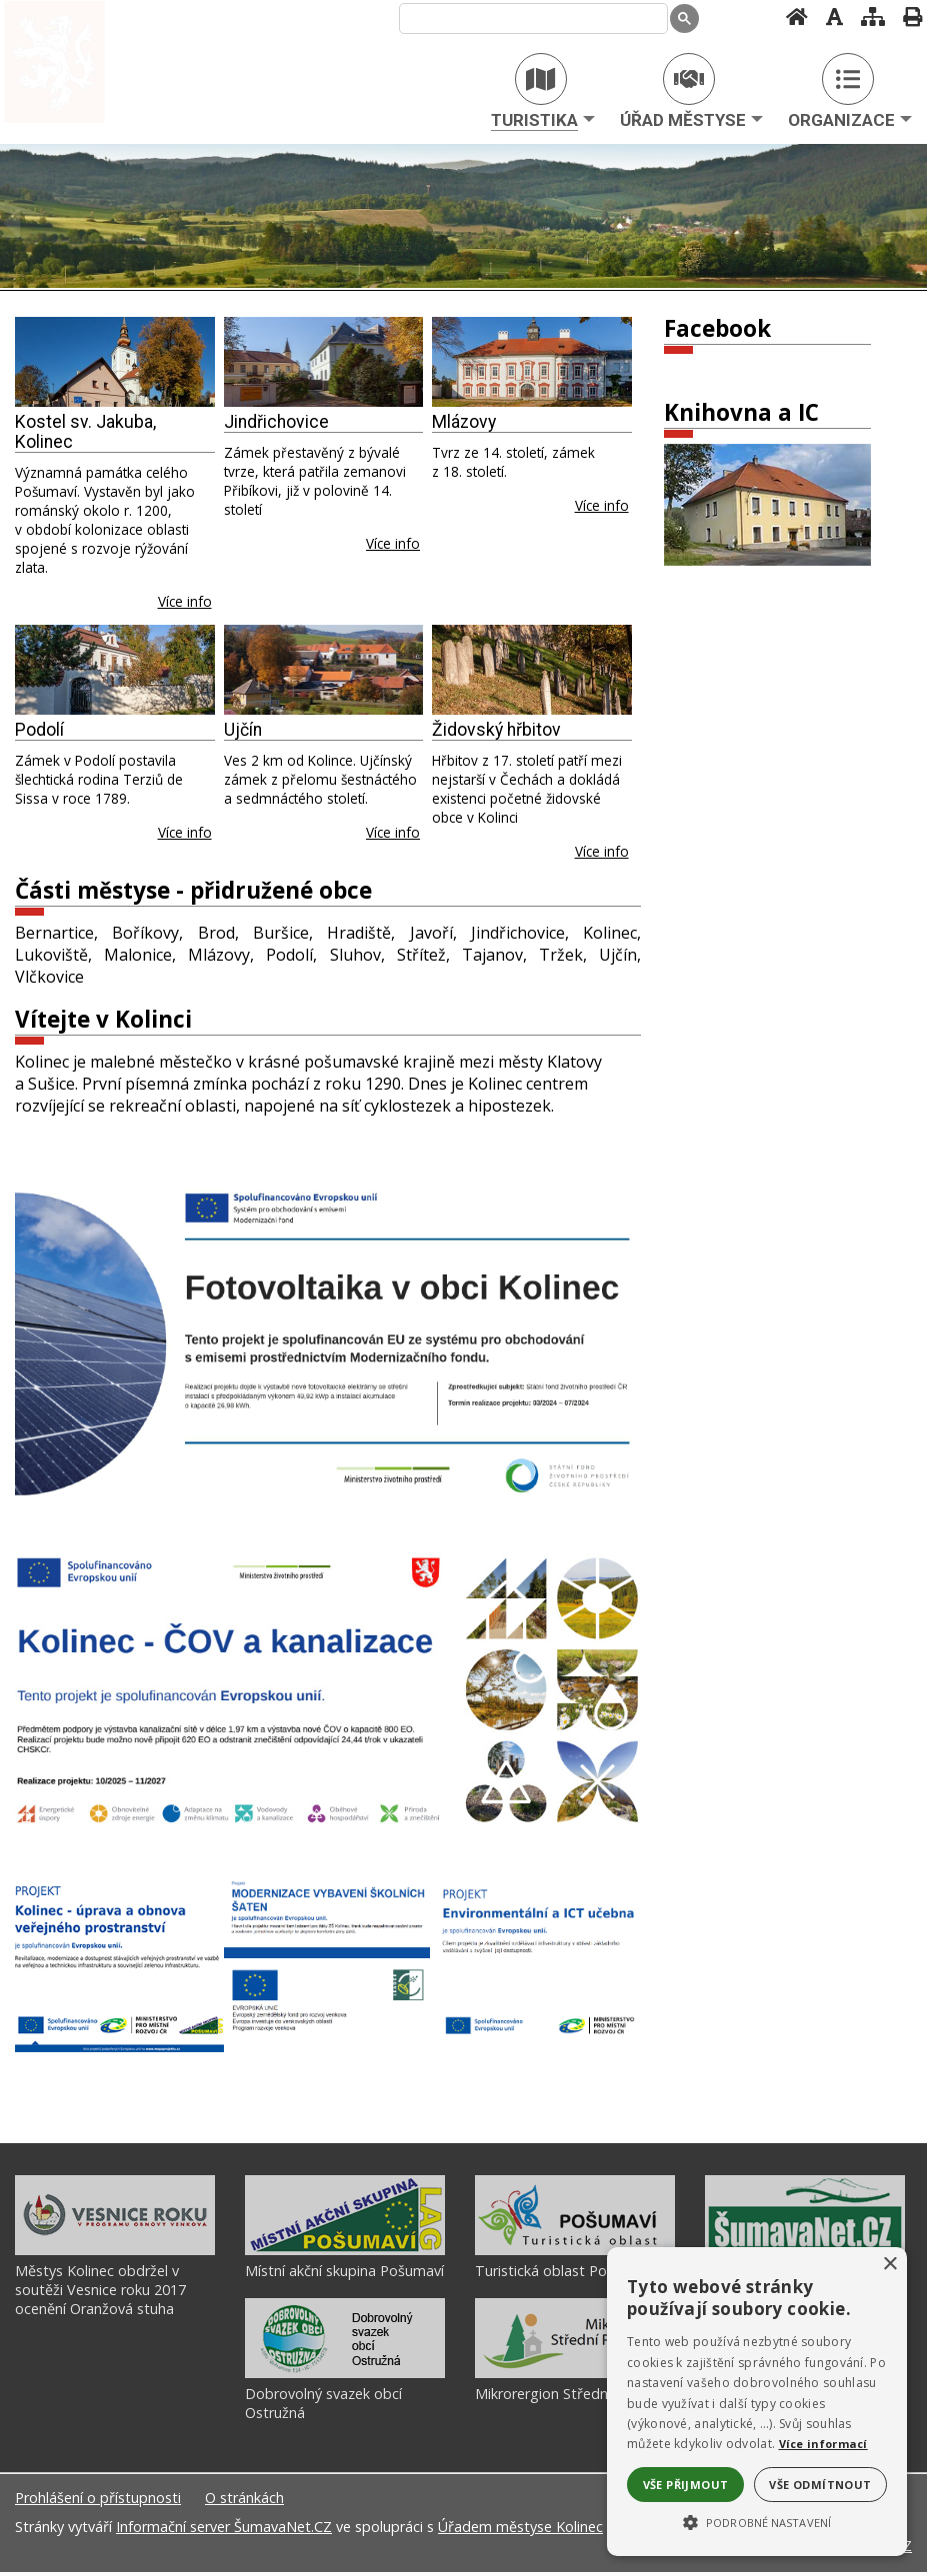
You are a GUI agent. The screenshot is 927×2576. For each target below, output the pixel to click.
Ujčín (243, 730)
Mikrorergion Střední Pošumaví (577, 2397)
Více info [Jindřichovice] (393, 543)
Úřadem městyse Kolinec (520, 2530)
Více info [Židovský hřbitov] (602, 851)
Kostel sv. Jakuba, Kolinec (85, 432)
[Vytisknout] (906, 16)
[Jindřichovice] (324, 362)
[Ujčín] (324, 670)
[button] (757, 2521)
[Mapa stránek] (867, 16)
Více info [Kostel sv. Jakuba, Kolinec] (185, 601)
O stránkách (244, 2501)
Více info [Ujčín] (393, 832)
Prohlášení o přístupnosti (98, 2501)
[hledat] (529, 19)
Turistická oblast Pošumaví (564, 2274)
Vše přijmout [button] (686, 2484)
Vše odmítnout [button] (820, 2484)
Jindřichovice (276, 422)
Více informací (823, 2443)
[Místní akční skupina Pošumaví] (345, 2254)
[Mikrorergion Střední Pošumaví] (575, 2377)
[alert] (757, 2401)
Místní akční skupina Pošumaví (344, 2274)
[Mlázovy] (532, 362)
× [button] (889, 2264)
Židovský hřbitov (496, 730)
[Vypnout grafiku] (828, 16)
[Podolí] (115, 670)
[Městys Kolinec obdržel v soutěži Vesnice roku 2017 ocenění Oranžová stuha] (115, 2254)
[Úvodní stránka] (791, 16)
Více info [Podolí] (185, 832)
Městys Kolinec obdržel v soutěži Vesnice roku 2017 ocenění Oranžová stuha (100, 2293)
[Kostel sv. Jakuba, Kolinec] (115, 362)
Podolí (39, 730)
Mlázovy (464, 422)
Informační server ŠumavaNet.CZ (224, 2530)
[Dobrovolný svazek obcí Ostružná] (345, 2377)
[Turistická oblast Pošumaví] (575, 2254)
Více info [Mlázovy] (602, 505)
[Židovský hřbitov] (532, 670)
